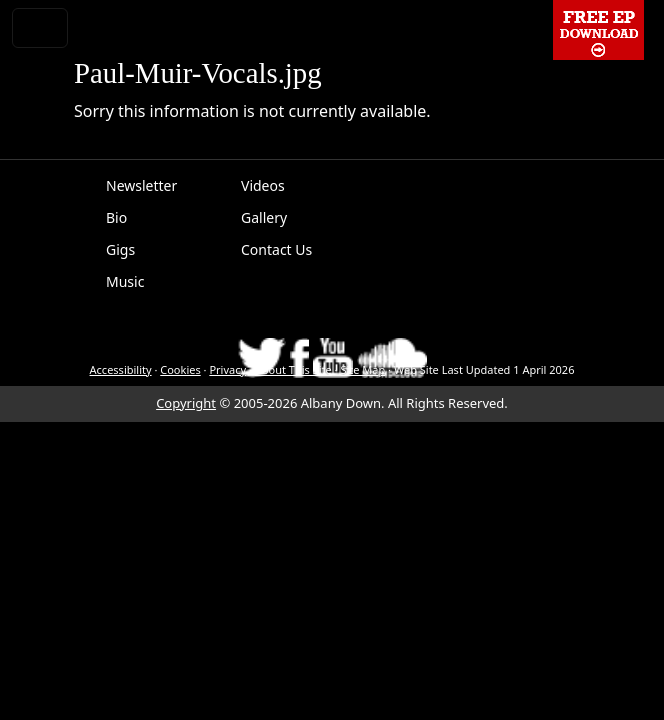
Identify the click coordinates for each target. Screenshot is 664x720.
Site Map (362, 369)
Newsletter (141, 185)
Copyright (186, 403)
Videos (263, 185)
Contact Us (276, 249)
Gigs (120, 249)
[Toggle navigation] (40, 28)
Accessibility (121, 369)
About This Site (293, 369)
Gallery (264, 217)
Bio (116, 217)
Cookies (180, 369)
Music (125, 281)
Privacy (227, 369)
